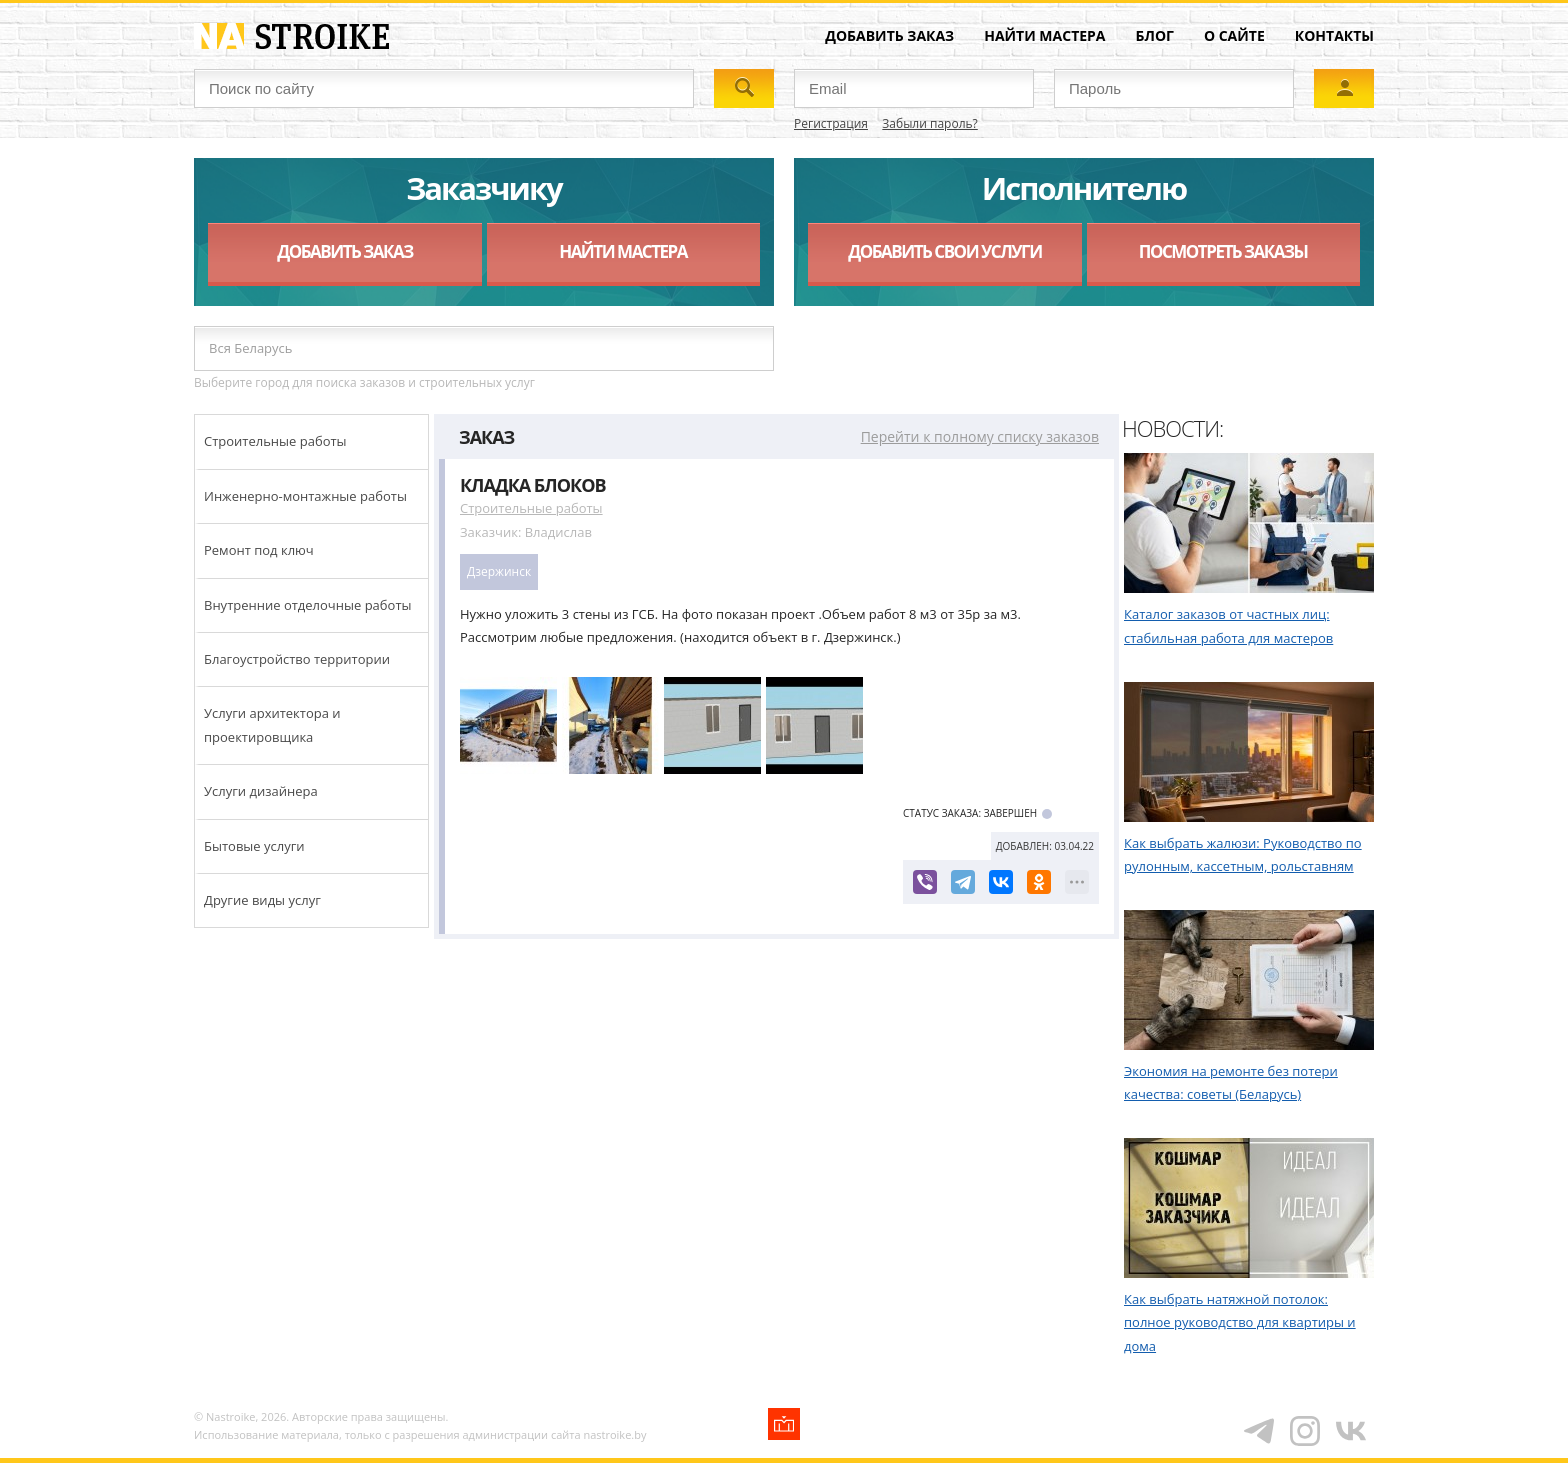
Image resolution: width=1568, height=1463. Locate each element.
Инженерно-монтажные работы (305, 496)
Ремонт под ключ (259, 550)
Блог (1155, 35)
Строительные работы (275, 441)
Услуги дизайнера (261, 791)
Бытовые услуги (254, 846)
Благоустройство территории (297, 659)
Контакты (1334, 35)
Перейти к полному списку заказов (980, 436)
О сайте (1234, 35)
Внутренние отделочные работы (308, 605)
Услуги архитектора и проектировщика (272, 724)
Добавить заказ (889, 35)
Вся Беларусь (250, 348)
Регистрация (831, 123)
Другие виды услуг (262, 900)
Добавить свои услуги (944, 251)
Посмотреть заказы (1223, 251)
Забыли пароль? (929, 123)
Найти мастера (1044, 35)
